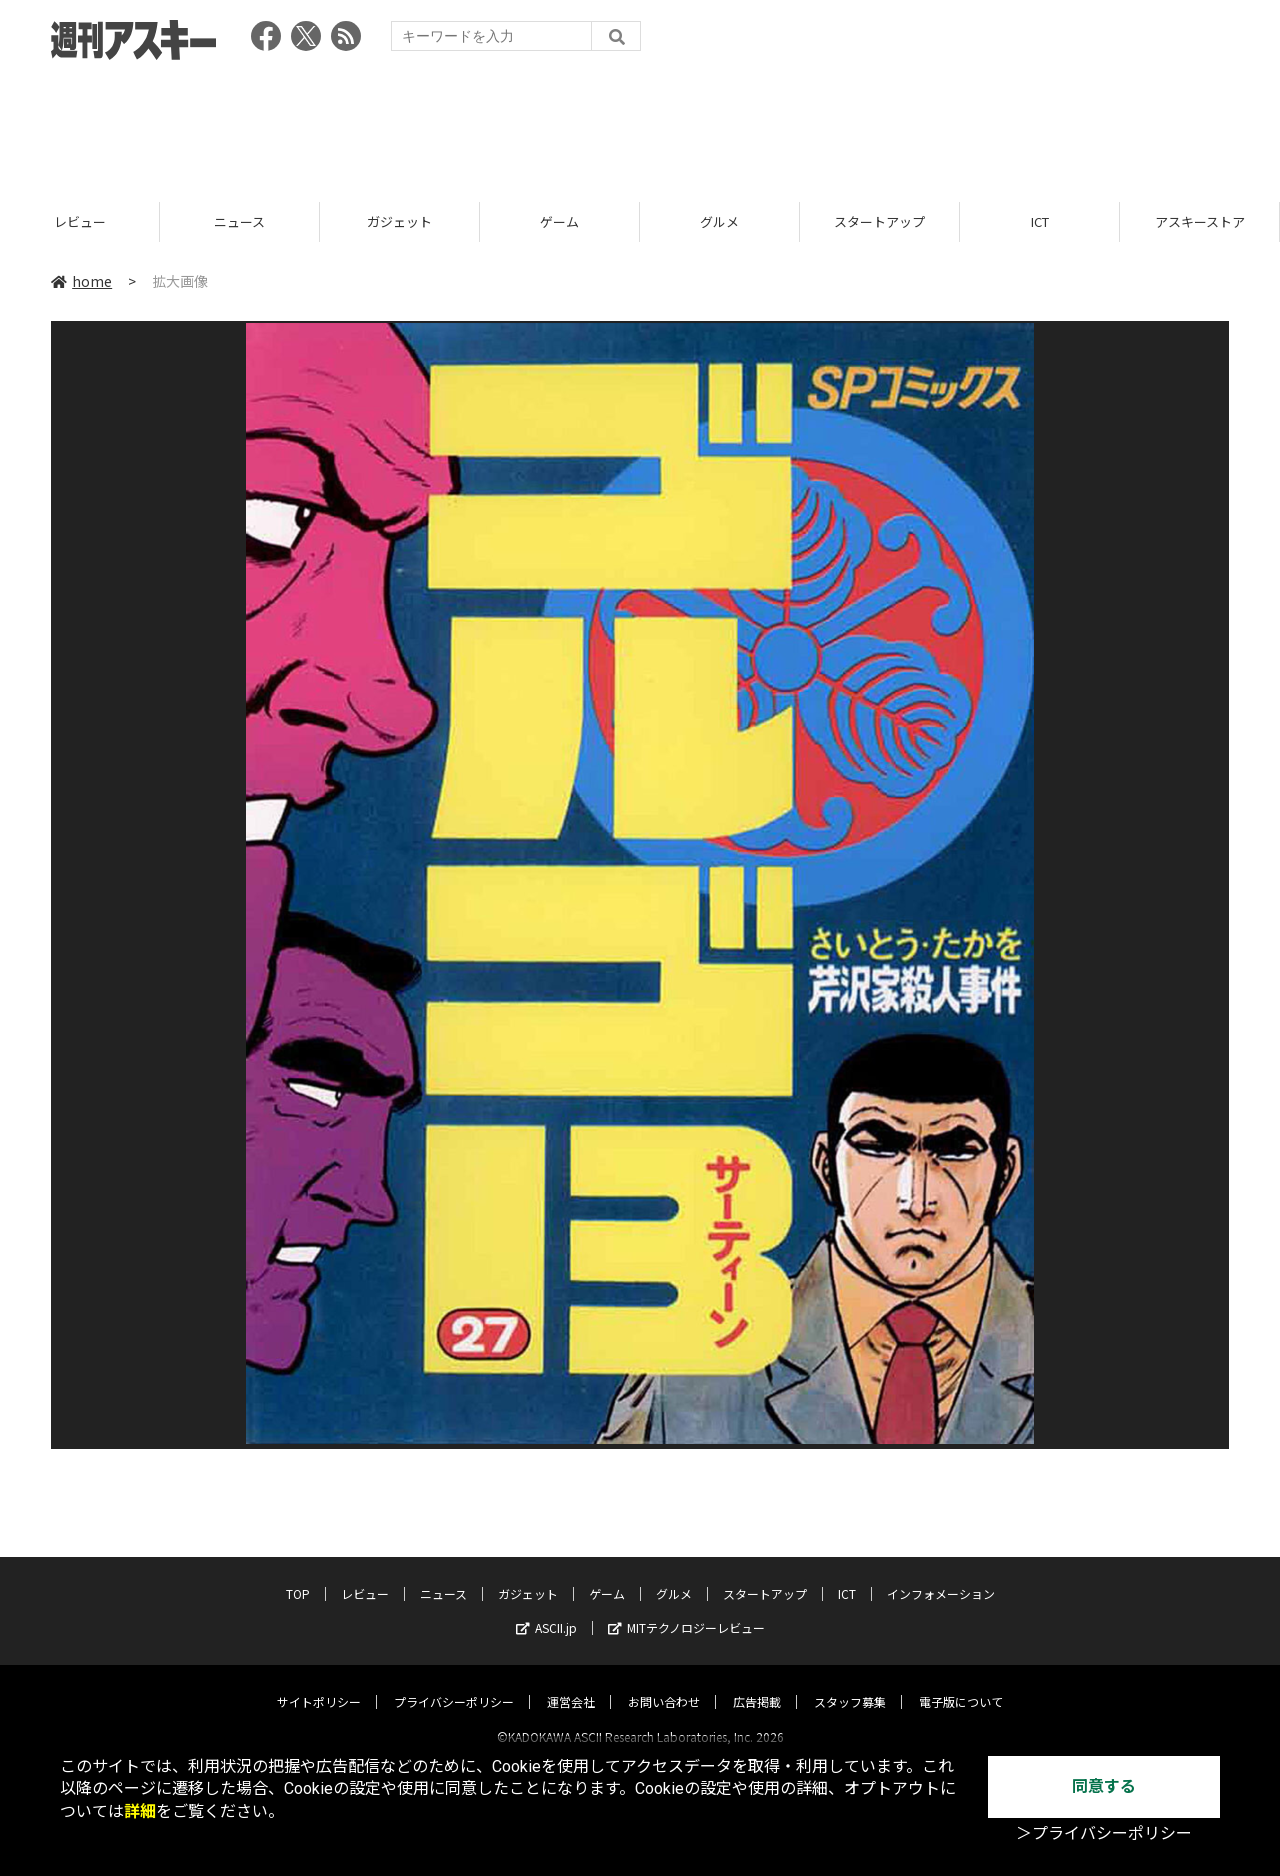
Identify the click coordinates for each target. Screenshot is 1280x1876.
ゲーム (627, 222)
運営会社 (571, 1683)
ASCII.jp (546, 1609)
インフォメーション (941, 1575)
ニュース (307, 222)
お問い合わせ (664, 1683)
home (81, 282)
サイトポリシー (319, 1683)
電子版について (961, 1683)
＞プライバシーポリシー (1104, 1833)
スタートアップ (947, 222)
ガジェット (467, 222)
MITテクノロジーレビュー (686, 1609)
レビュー (147, 222)
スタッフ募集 (850, 1683)
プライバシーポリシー (454, 1683)
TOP (298, 1575)
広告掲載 (757, 1683)
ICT (1107, 222)
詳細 (140, 1811)
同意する (1104, 1786)
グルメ (787, 222)
